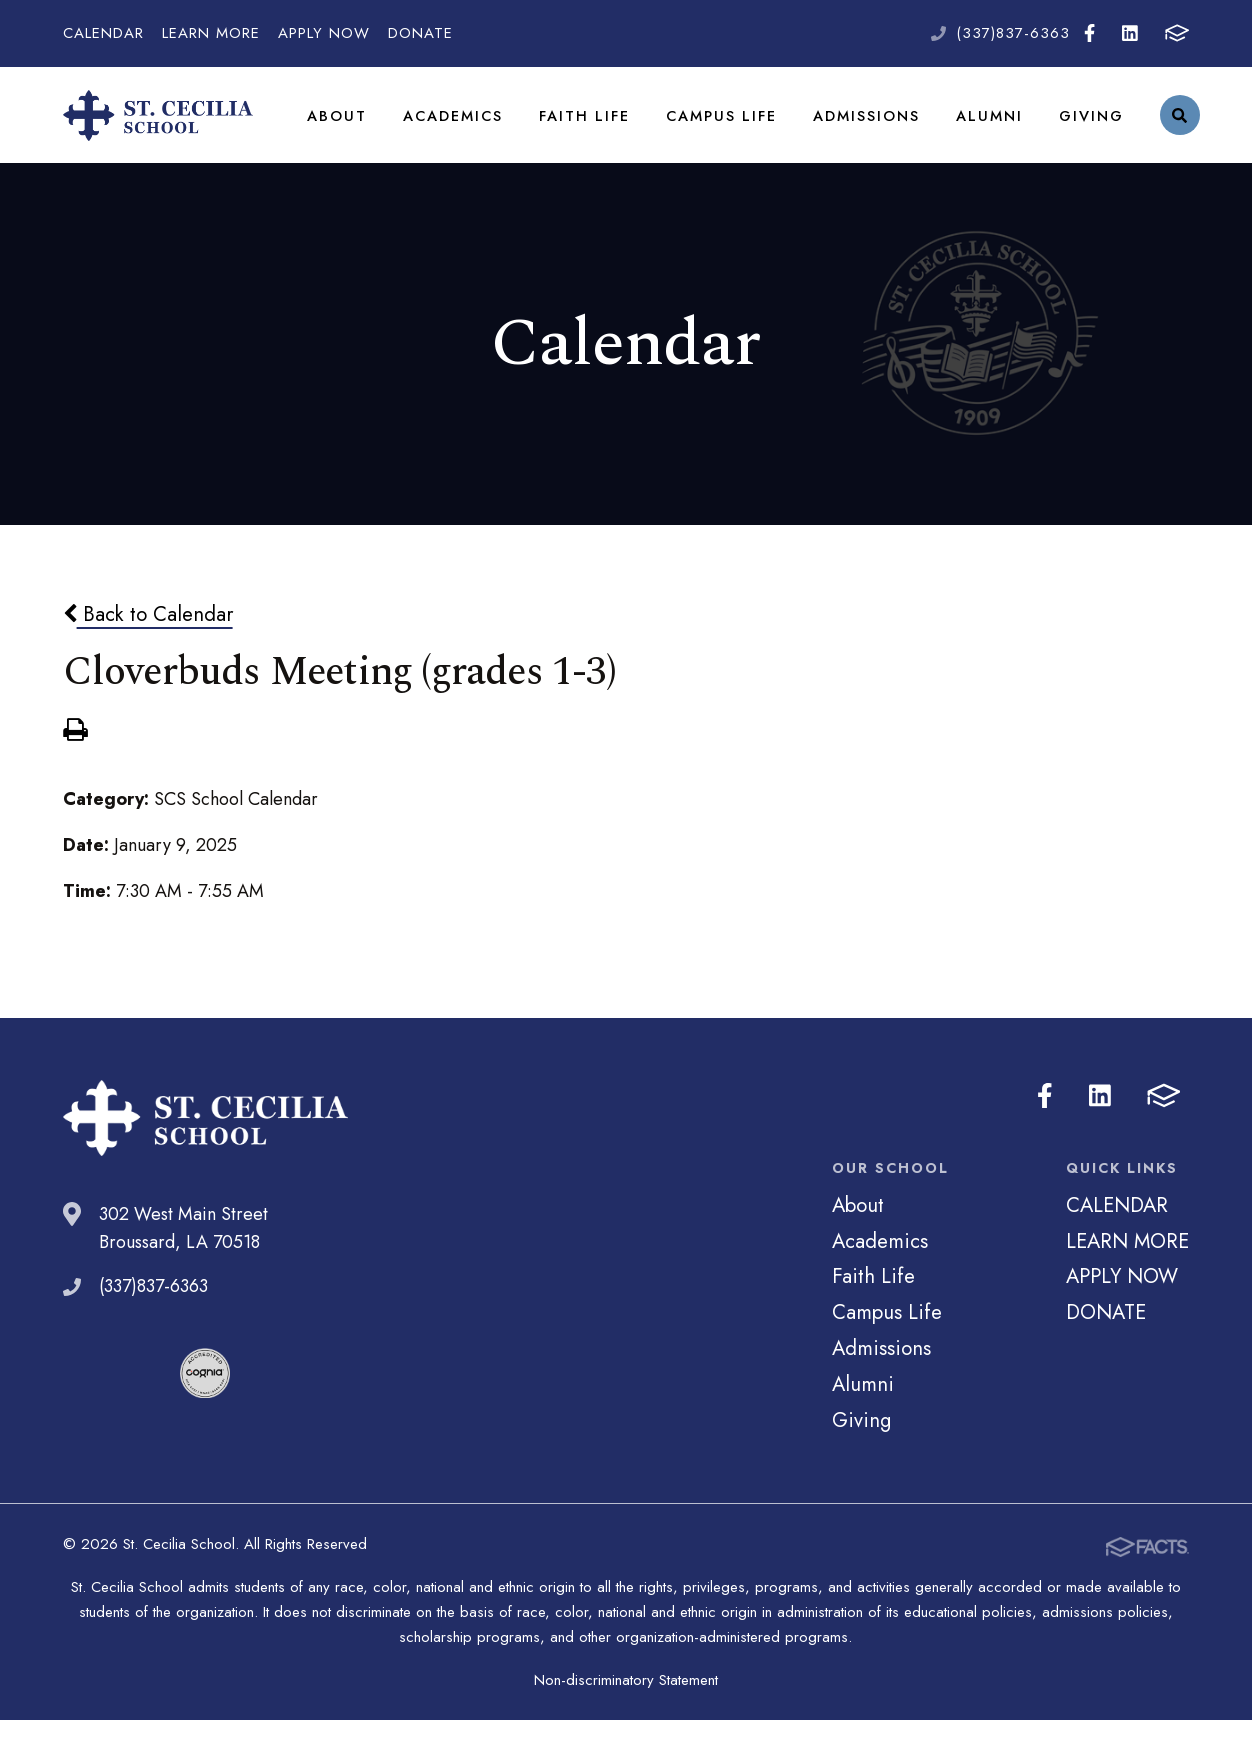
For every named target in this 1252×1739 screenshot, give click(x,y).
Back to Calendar (148, 633)
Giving (1083, 124)
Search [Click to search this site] (1171, 125)
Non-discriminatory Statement (626, 1699)
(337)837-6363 (1013, 33)
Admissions (860, 124)
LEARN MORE (211, 33)
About (336, 124)
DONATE (420, 33)
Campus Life (716, 124)
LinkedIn (1130, 33)
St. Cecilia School (158, 125)
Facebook (1089, 33)
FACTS (1177, 33)
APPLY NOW (324, 33)
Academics (451, 124)
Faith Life (581, 124)
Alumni (982, 124)
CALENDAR (103, 33)
